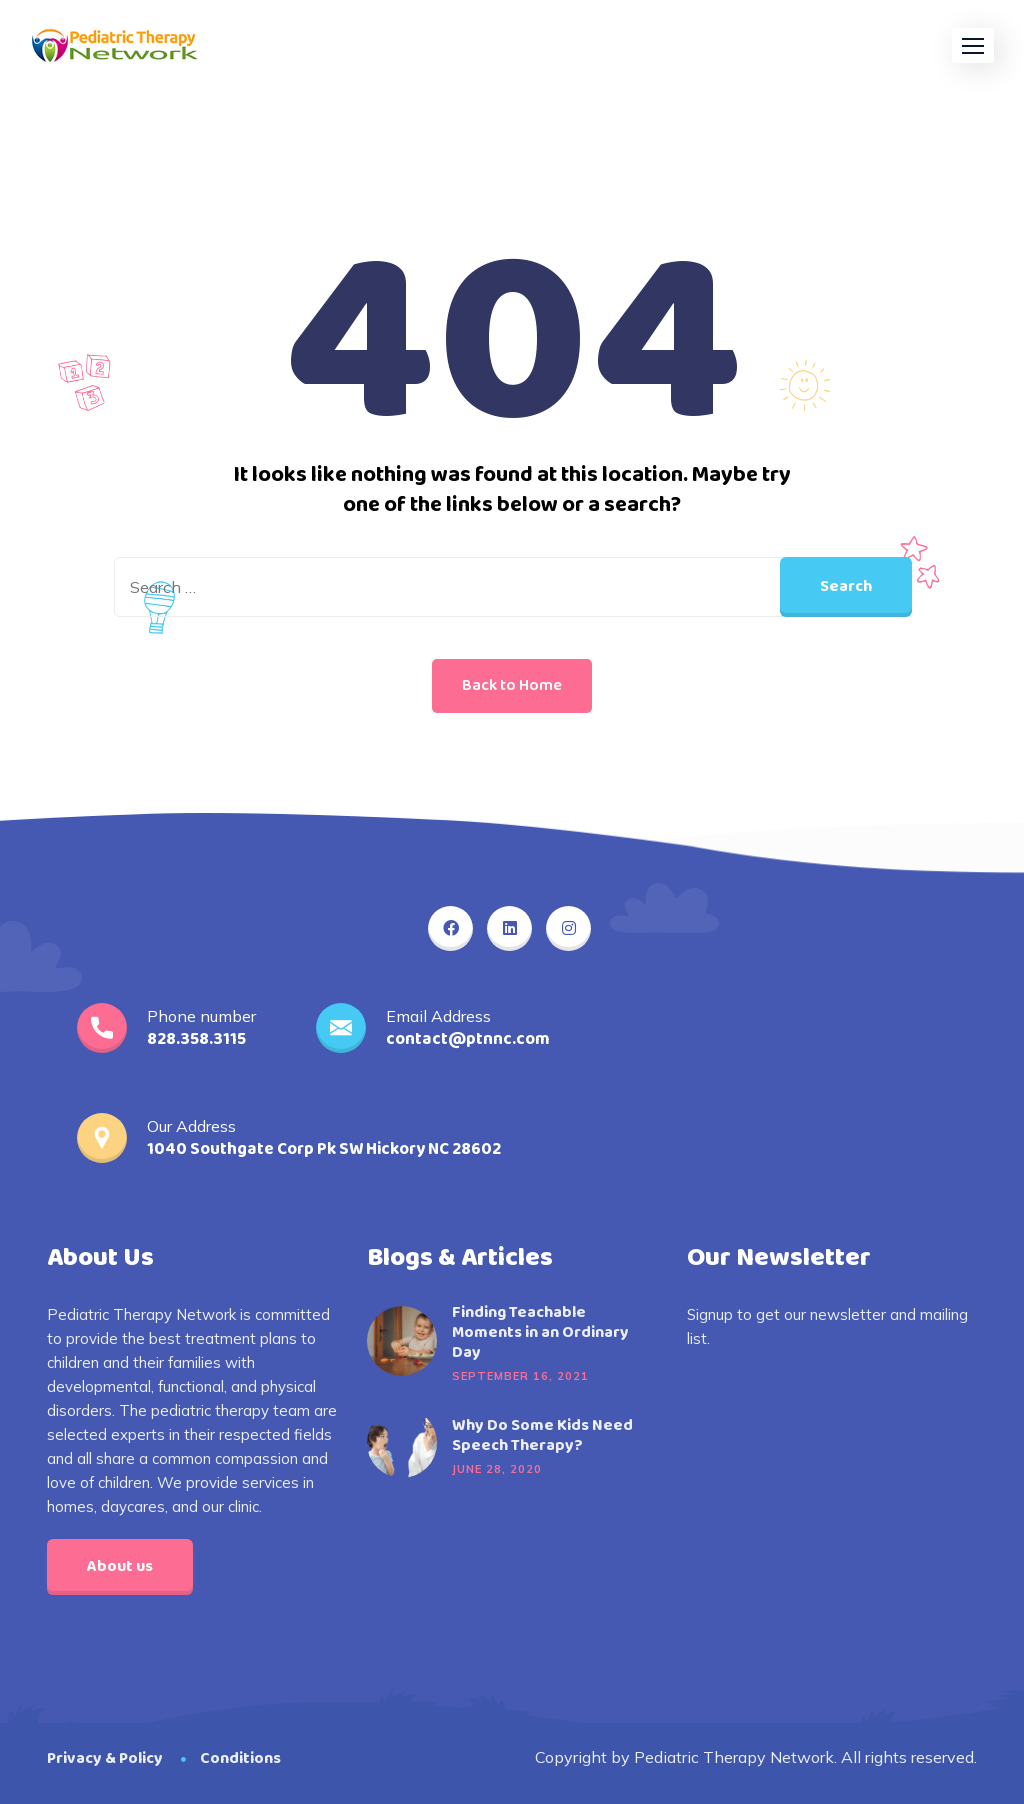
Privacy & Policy (105, 1758)
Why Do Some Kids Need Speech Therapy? (542, 1436)
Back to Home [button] (512, 685)
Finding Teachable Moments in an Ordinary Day (540, 1333)
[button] (973, 45)
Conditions (240, 1758)
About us (120, 1566)
